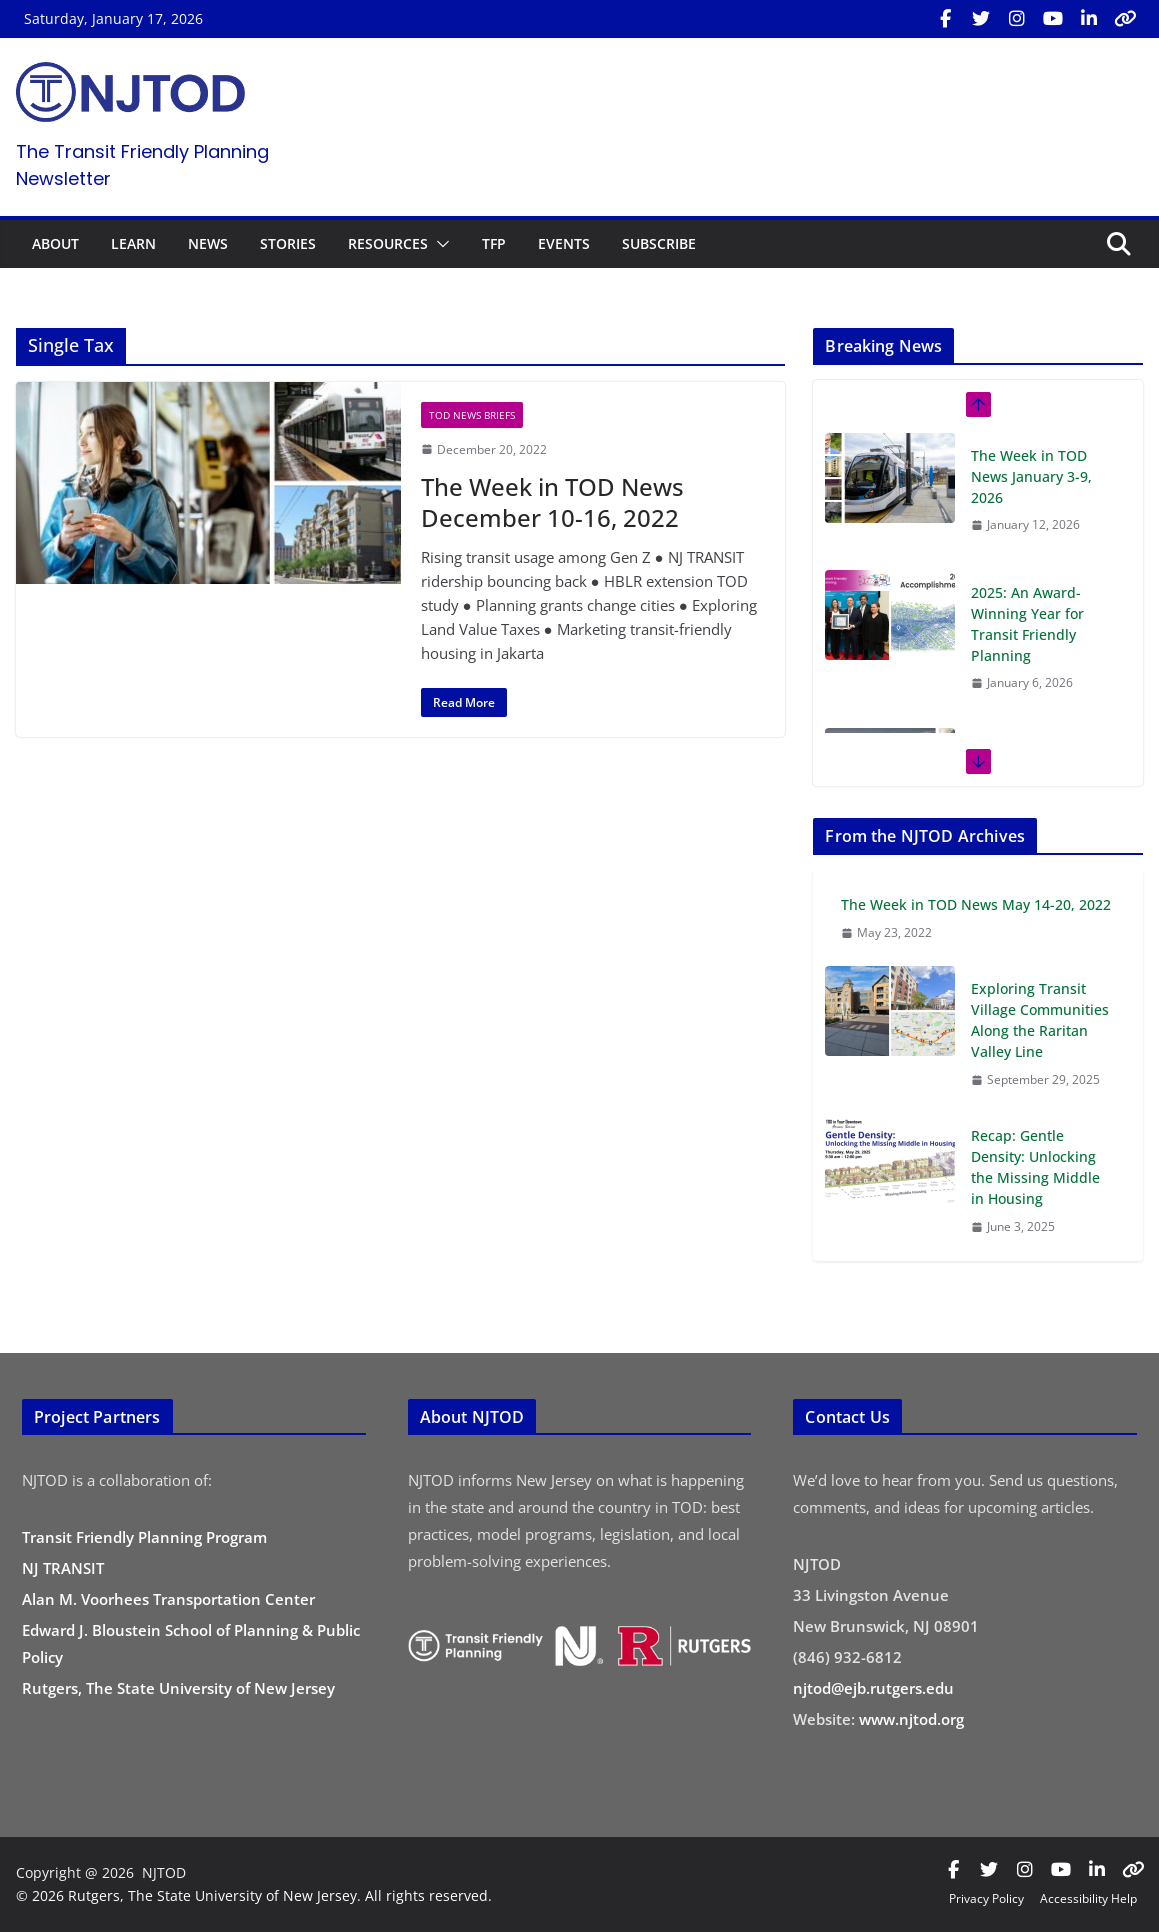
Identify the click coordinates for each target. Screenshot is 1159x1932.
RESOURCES (388, 243)
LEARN (133, 243)
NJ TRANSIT (63, 1568)
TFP (494, 243)
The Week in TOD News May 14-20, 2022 (976, 904)
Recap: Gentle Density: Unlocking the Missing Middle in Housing (1035, 1167)
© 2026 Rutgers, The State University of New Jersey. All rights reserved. (254, 1895)
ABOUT (55, 243)
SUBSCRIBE (659, 243)
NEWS (208, 243)
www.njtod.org (911, 1719)
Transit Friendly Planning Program (144, 1537)
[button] (439, 244)
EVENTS (564, 243)
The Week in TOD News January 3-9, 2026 (1031, 476)
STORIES (288, 243)
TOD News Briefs (472, 415)
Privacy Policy (986, 1898)
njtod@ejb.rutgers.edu (873, 1688)
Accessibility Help (1088, 1898)
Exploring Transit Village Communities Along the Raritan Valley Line (1040, 1020)
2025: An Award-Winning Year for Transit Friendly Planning (1027, 624)
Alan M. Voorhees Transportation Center (168, 1599)
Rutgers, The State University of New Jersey (178, 1688)
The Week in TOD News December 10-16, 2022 (552, 502)
